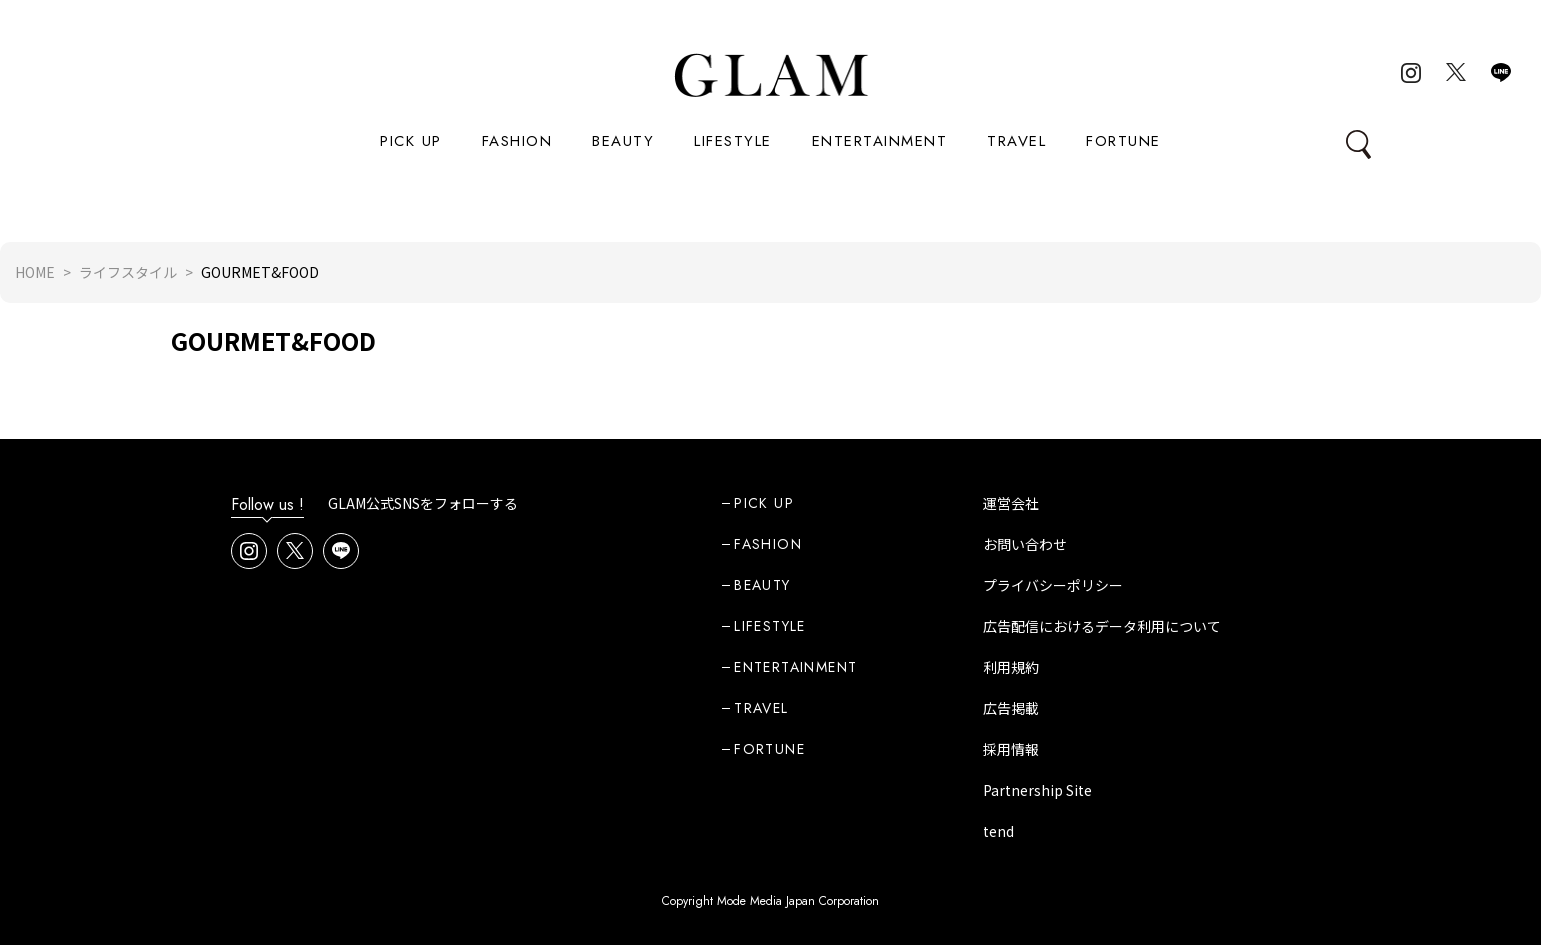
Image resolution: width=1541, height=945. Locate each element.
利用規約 (1011, 667)
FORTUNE (1123, 141)
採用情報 (1011, 749)
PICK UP (411, 141)
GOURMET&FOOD (273, 340)
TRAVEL (1016, 141)
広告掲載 (1011, 708)
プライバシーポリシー (1053, 585)
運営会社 (1011, 503)
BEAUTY (623, 141)
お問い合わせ (1025, 544)
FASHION (517, 141)
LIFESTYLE (733, 141)
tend (998, 831)
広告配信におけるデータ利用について (1102, 626)
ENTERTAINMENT (880, 141)
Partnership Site (1037, 790)
